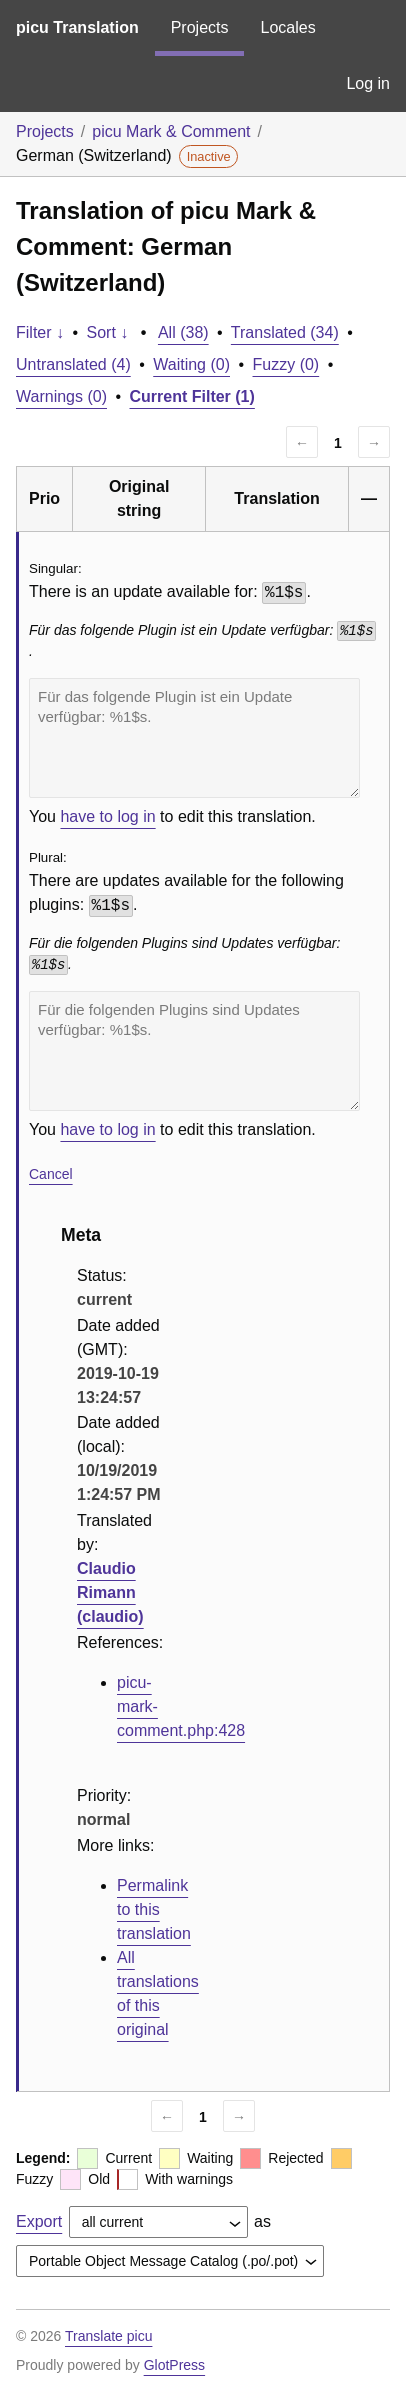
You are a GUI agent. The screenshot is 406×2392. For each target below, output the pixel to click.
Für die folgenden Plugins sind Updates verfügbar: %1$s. (194, 1051)
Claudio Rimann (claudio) (110, 1592)
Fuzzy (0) (286, 364)
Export (39, 2221)
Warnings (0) (61, 396)
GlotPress (174, 2365)
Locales (287, 27)
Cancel (51, 1174)
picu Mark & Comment (171, 131)
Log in (368, 83)
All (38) (183, 332)
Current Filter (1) (192, 396)
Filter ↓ (40, 332)
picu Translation (77, 27)
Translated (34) (285, 332)
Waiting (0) (191, 364)
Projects (200, 27)
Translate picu (108, 2336)
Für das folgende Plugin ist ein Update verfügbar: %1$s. (194, 738)
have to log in (107, 816)
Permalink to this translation (154, 1909)
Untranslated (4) (73, 364)
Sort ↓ (108, 332)
